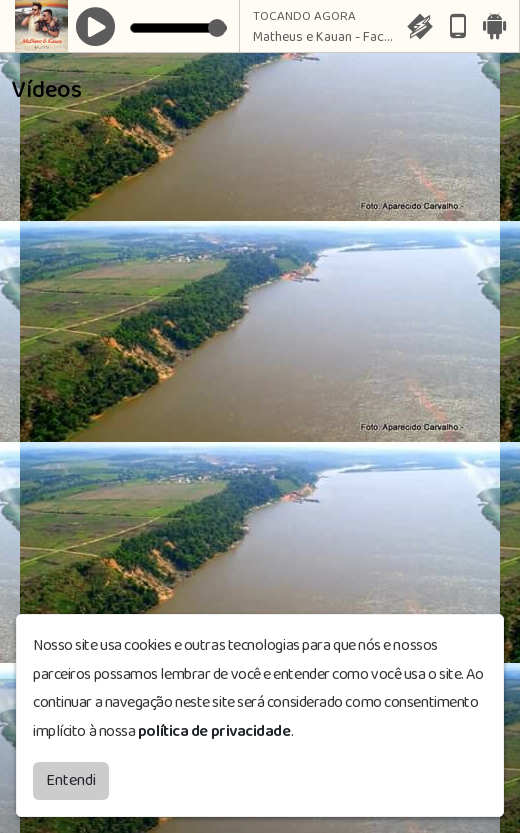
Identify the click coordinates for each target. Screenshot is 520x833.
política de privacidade (214, 730)
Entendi (71, 779)
